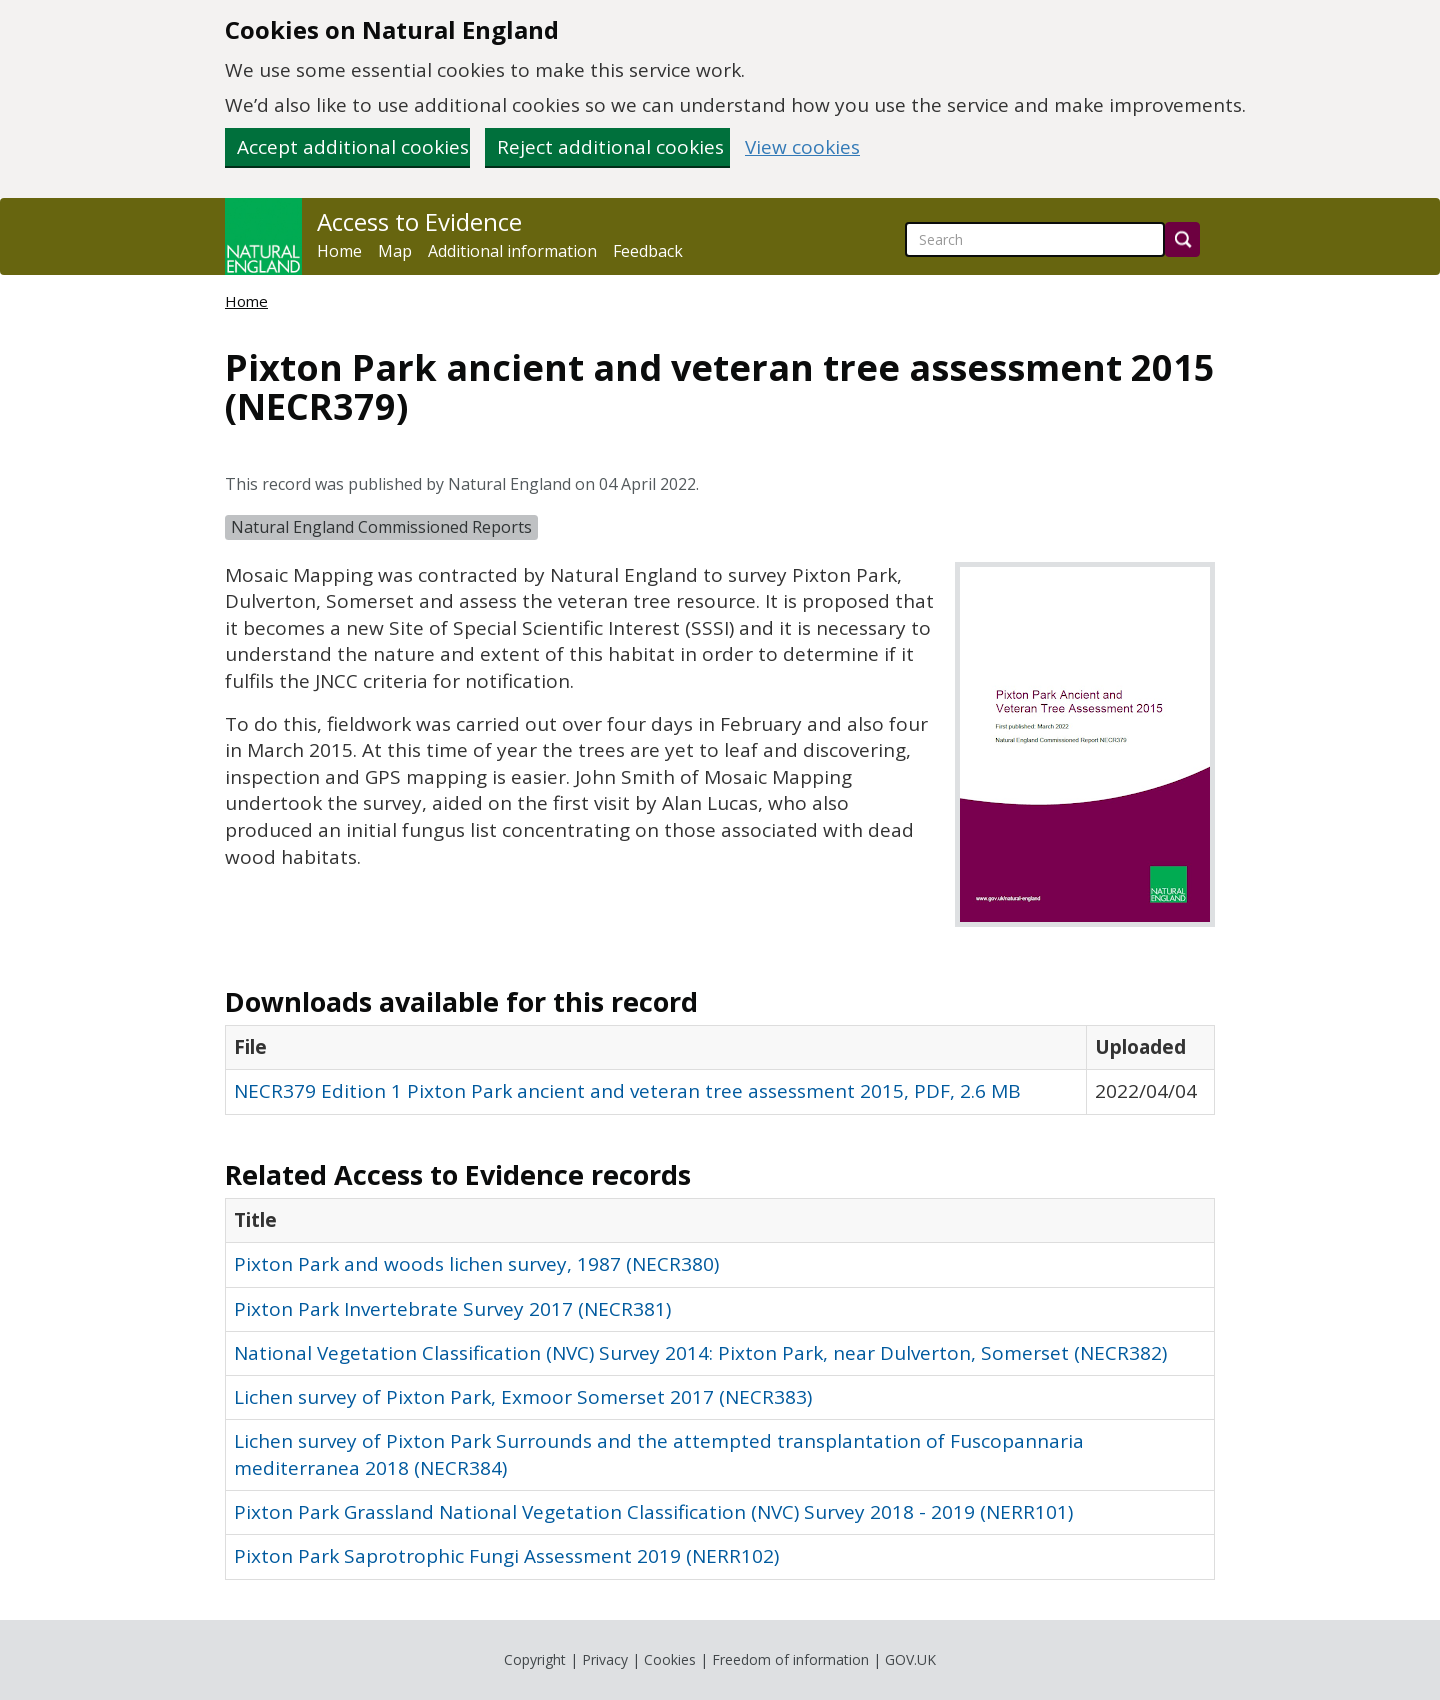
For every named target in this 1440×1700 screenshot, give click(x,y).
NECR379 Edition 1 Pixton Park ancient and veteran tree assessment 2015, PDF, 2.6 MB (627, 1091)
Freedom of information (790, 1659)
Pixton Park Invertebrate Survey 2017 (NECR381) (452, 1309)
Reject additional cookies (610, 147)
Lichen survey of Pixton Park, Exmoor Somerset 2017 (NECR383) (523, 1397)
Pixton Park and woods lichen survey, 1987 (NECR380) (476, 1264)
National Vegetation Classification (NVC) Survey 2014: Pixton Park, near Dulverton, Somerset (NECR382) (700, 1353)
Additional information (512, 251)
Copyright (535, 1659)
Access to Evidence (419, 222)
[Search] (1182, 239)
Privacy (605, 1659)
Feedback (648, 251)
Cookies (670, 1659)
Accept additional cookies (353, 147)
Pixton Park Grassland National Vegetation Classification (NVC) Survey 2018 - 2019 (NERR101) (653, 1512)
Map (395, 251)
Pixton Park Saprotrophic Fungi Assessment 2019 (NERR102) (506, 1556)
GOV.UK (910, 1659)
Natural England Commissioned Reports (381, 527)
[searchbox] (1035, 239)
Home (339, 251)
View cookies (802, 147)
